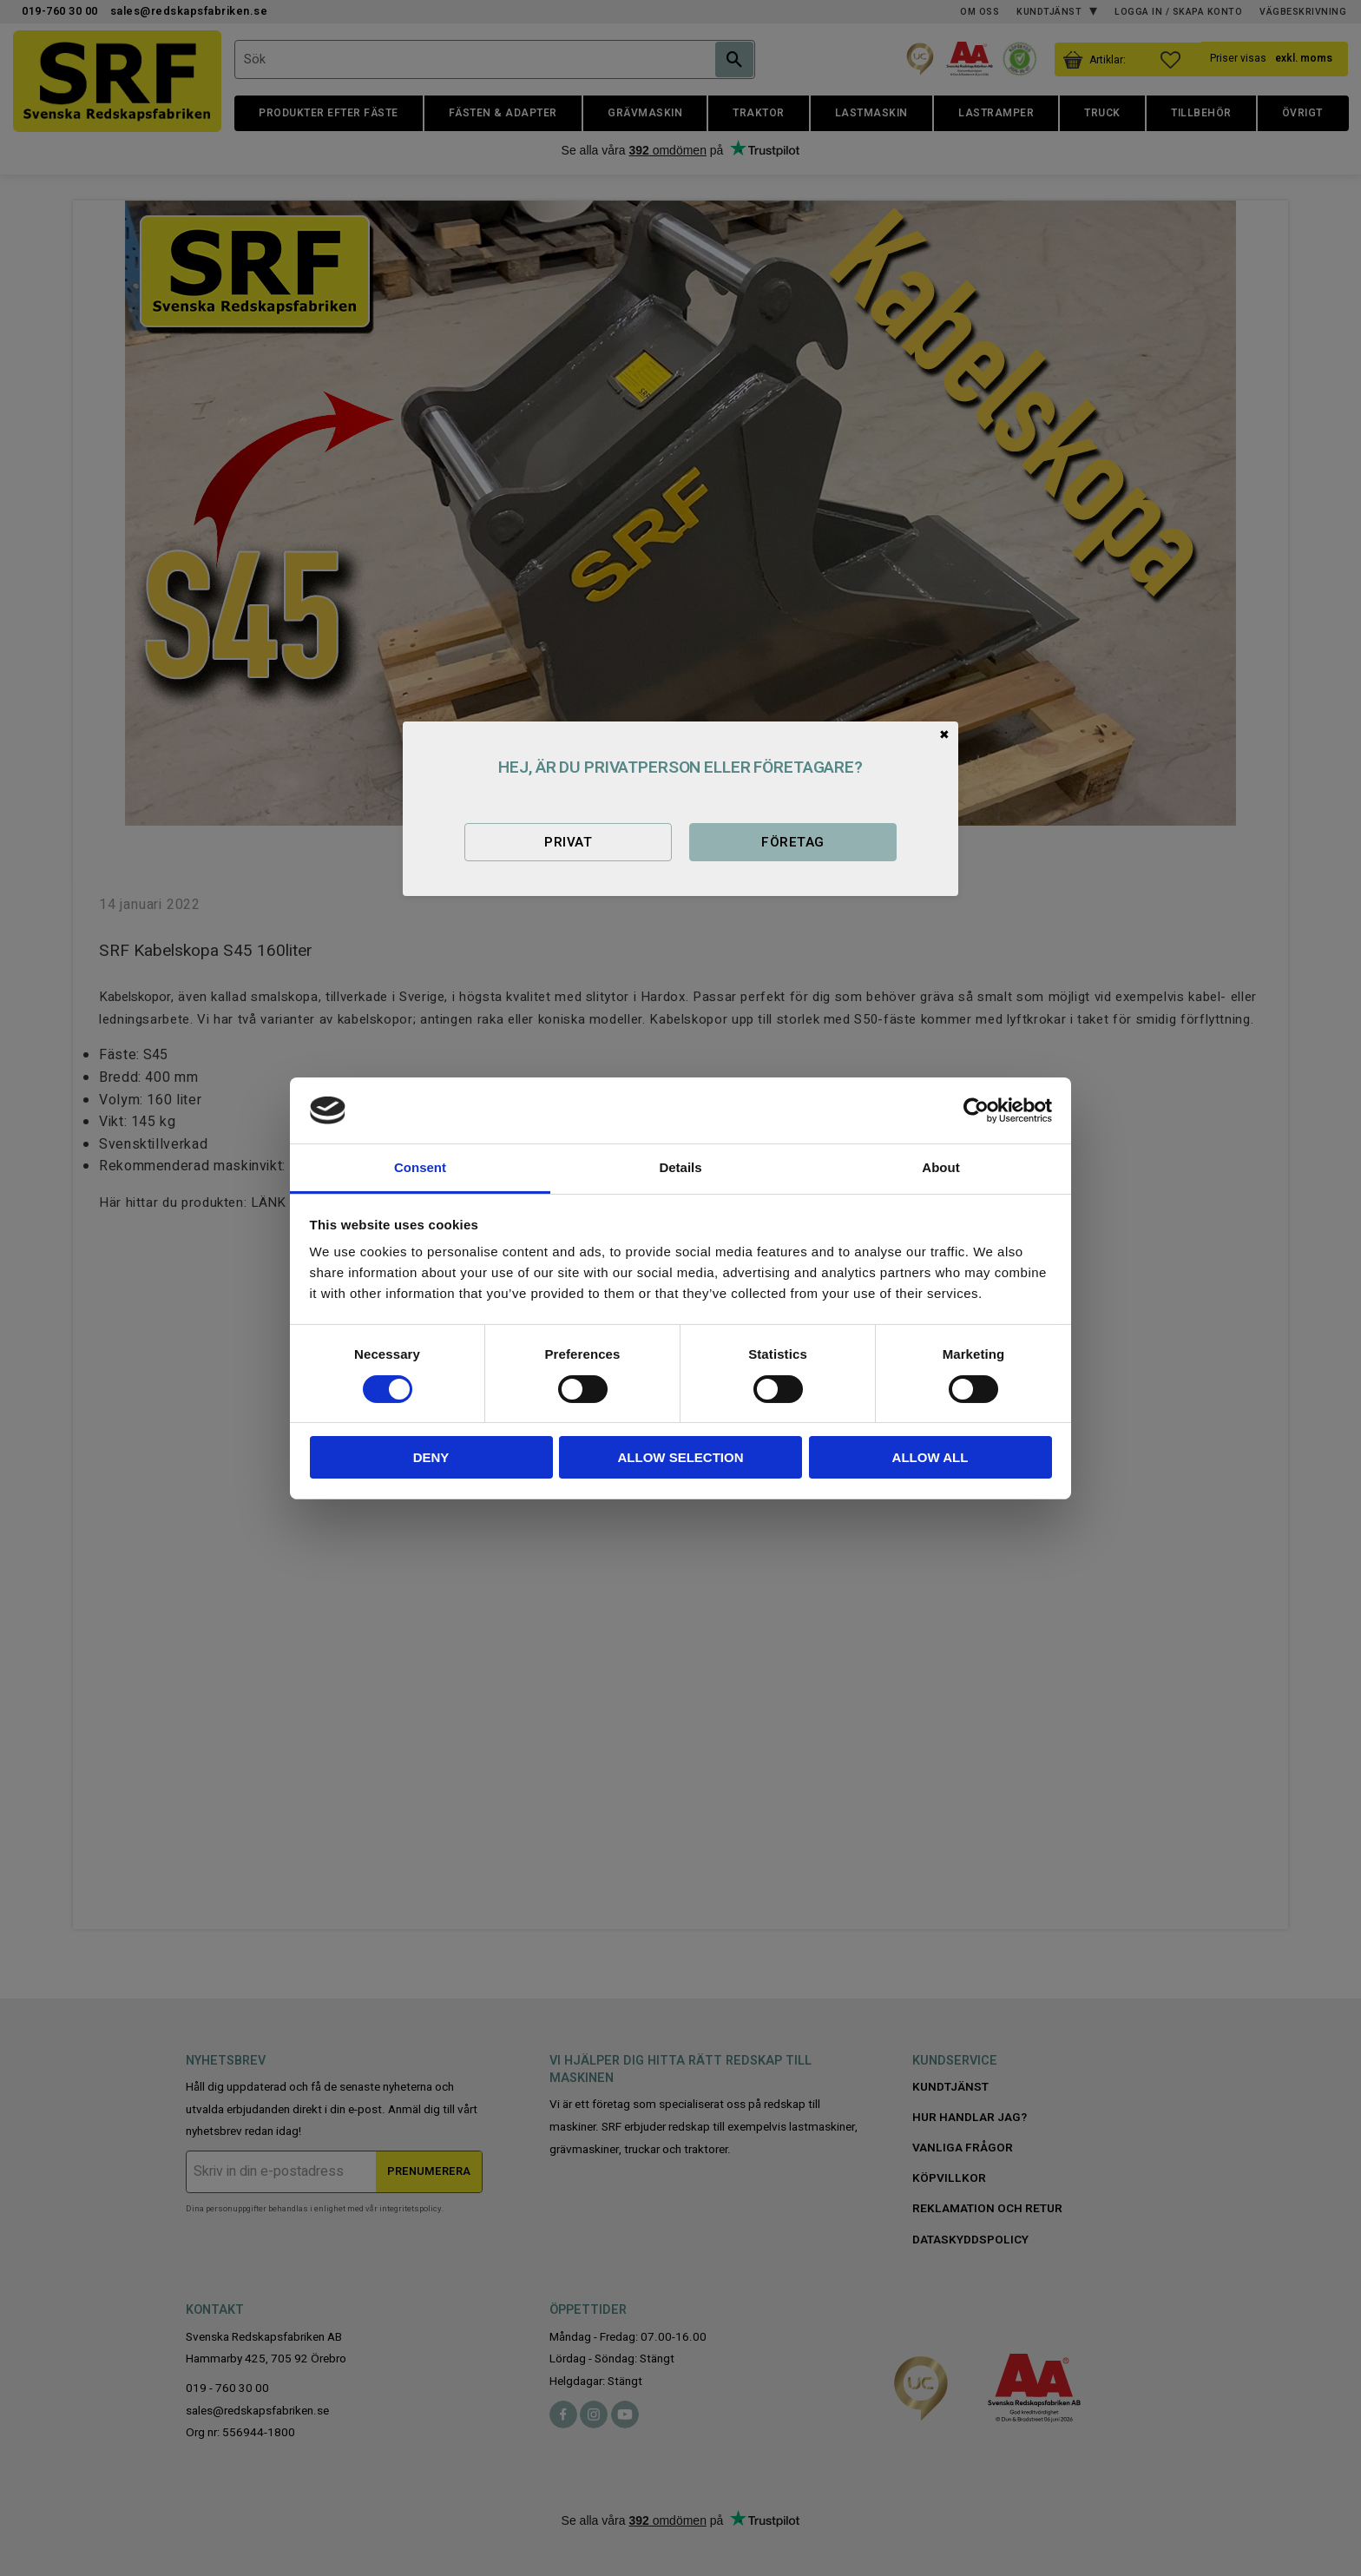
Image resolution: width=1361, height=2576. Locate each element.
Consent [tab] (420, 1167)
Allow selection (681, 1457)
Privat (568, 842)
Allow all (930, 1457)
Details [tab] (680, 1167)
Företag (792, 842)
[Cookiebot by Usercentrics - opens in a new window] (976, 1110)
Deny (431, 1457)
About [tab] (940, 1167)
